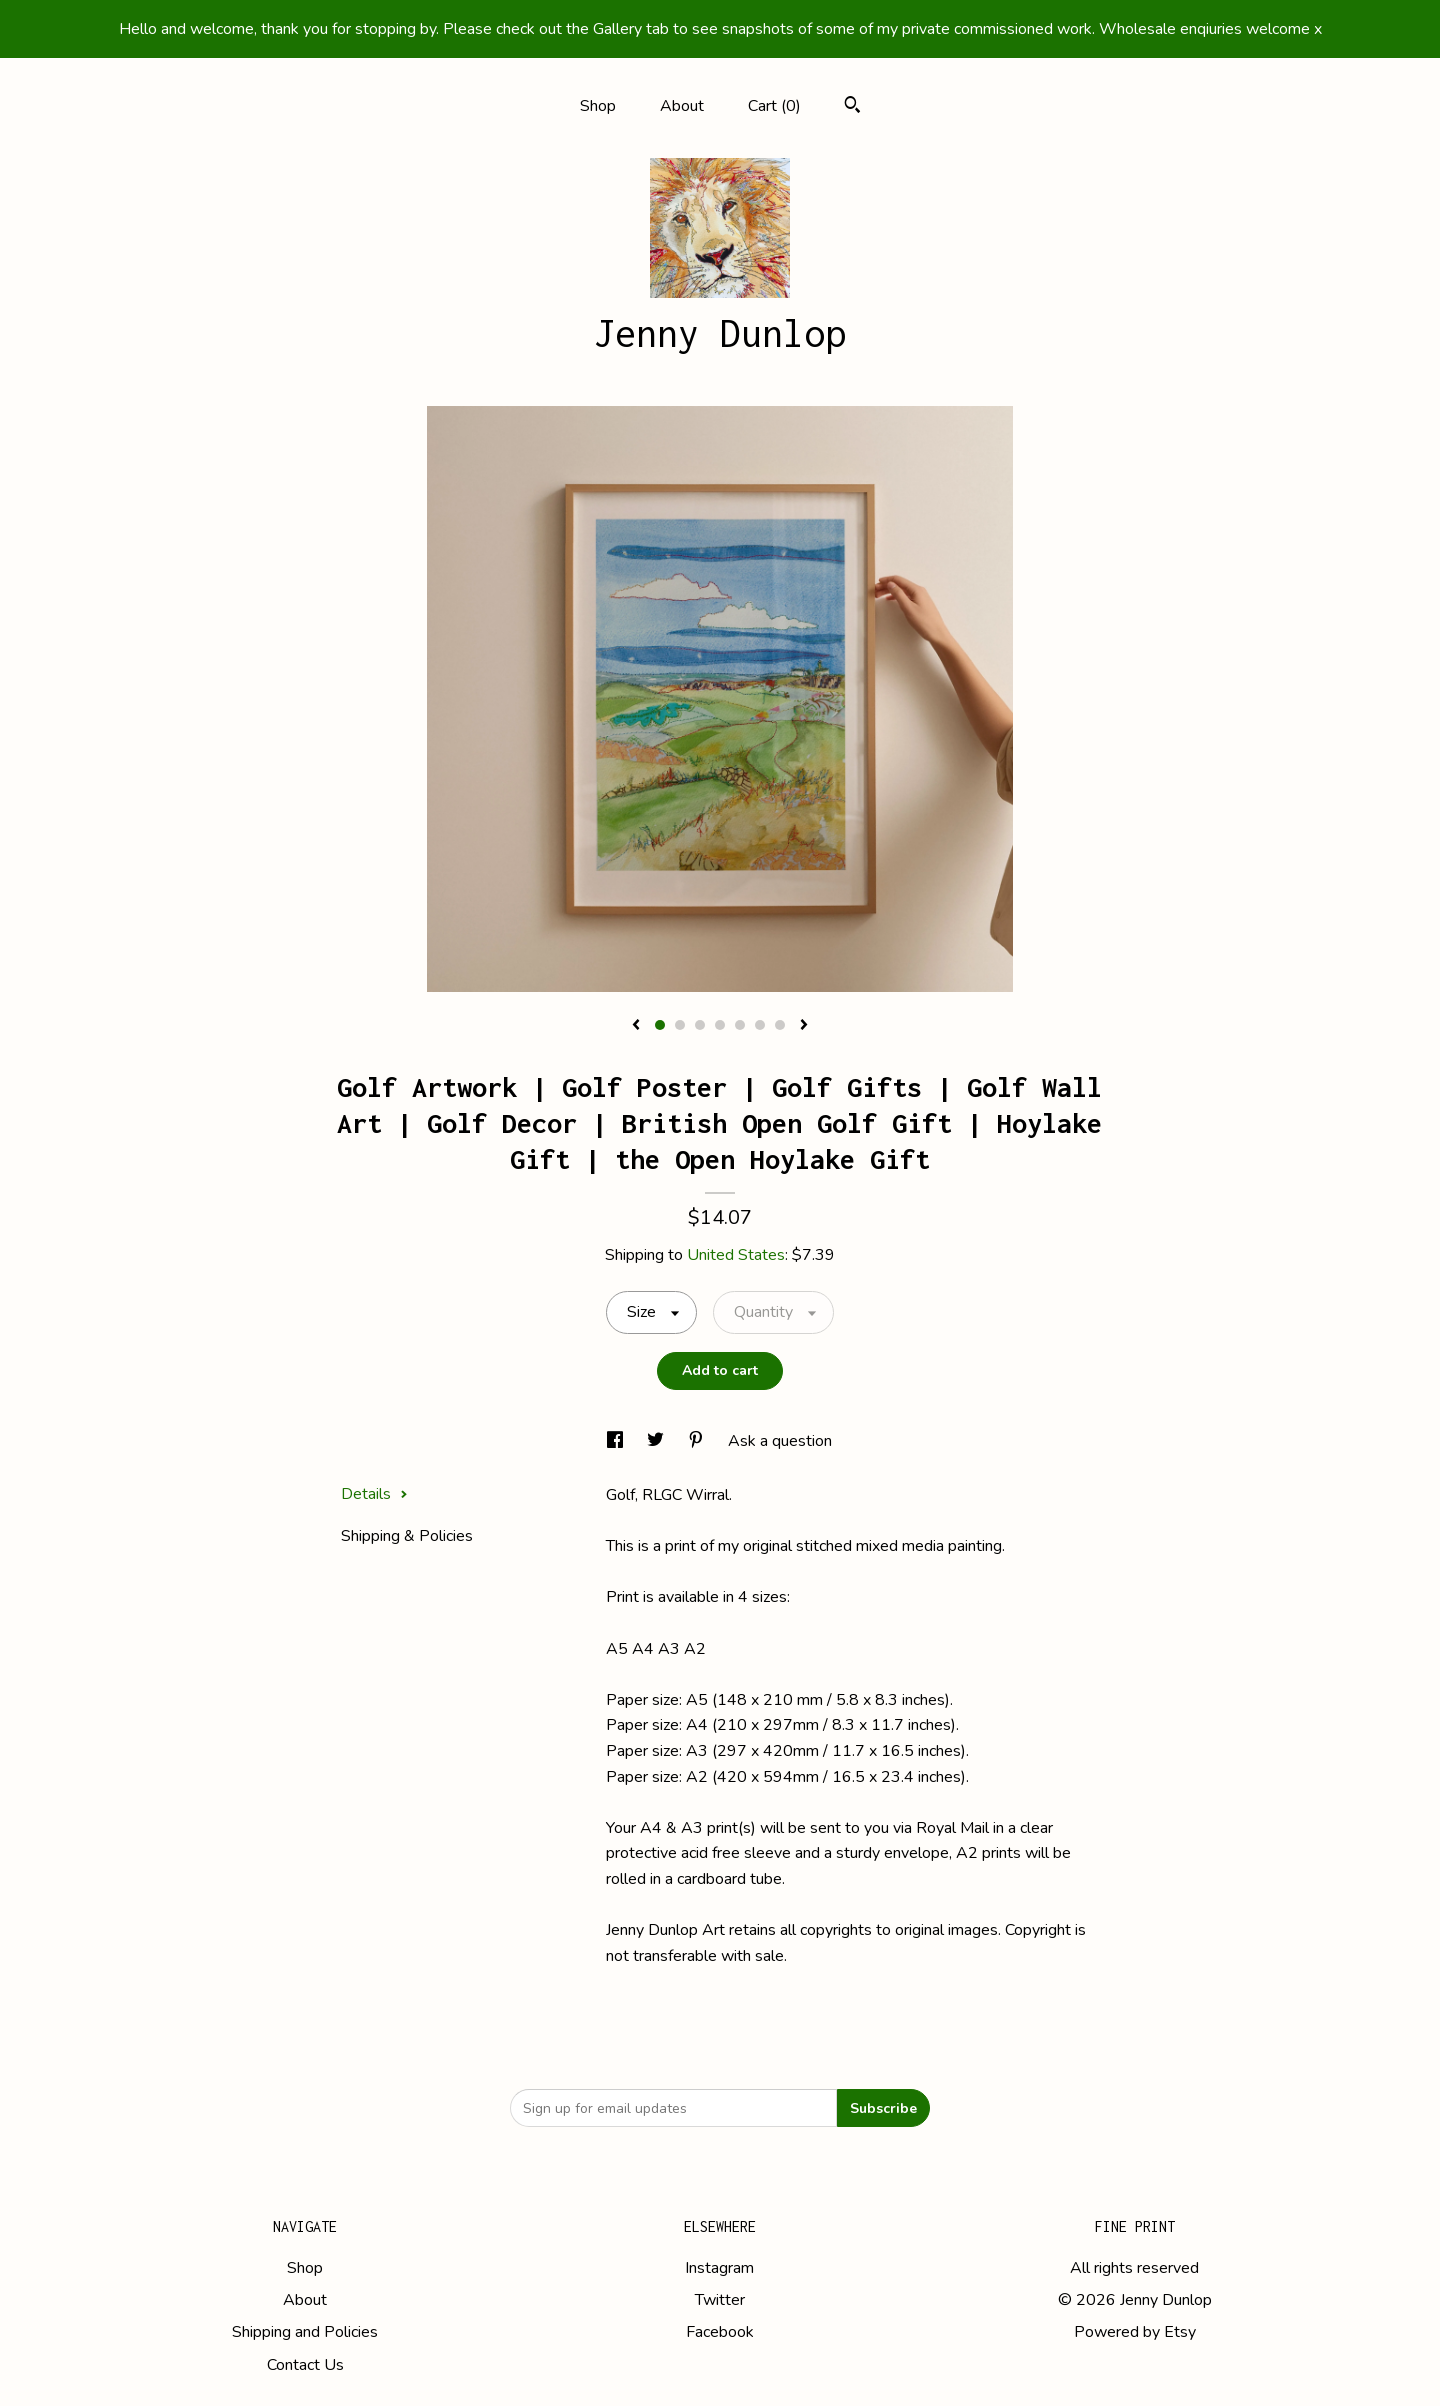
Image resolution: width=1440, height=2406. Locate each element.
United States (736, 1255)
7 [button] (780, 1025)
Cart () (774, 106)
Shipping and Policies (305, 2332)
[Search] (852, 107)
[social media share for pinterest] (698, 1441)
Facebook (720, 2332)
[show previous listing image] (636, 1026)
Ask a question (780, 1441)
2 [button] (680, 1025)
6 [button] (760, 1025)
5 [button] (740, 1025)
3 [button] (700, 1025)
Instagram (719, 2268)
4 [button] (720, 1025)
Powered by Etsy (1135, 2332)
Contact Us (305, 2365)
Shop (598, 106)
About (682, 106)
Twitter (720, 2300)
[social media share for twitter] (657, 1441)
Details (374, 1494)
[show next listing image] (804, 1026)
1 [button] (660, 1025)
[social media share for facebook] (617, 1441)
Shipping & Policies (407, 1536)
